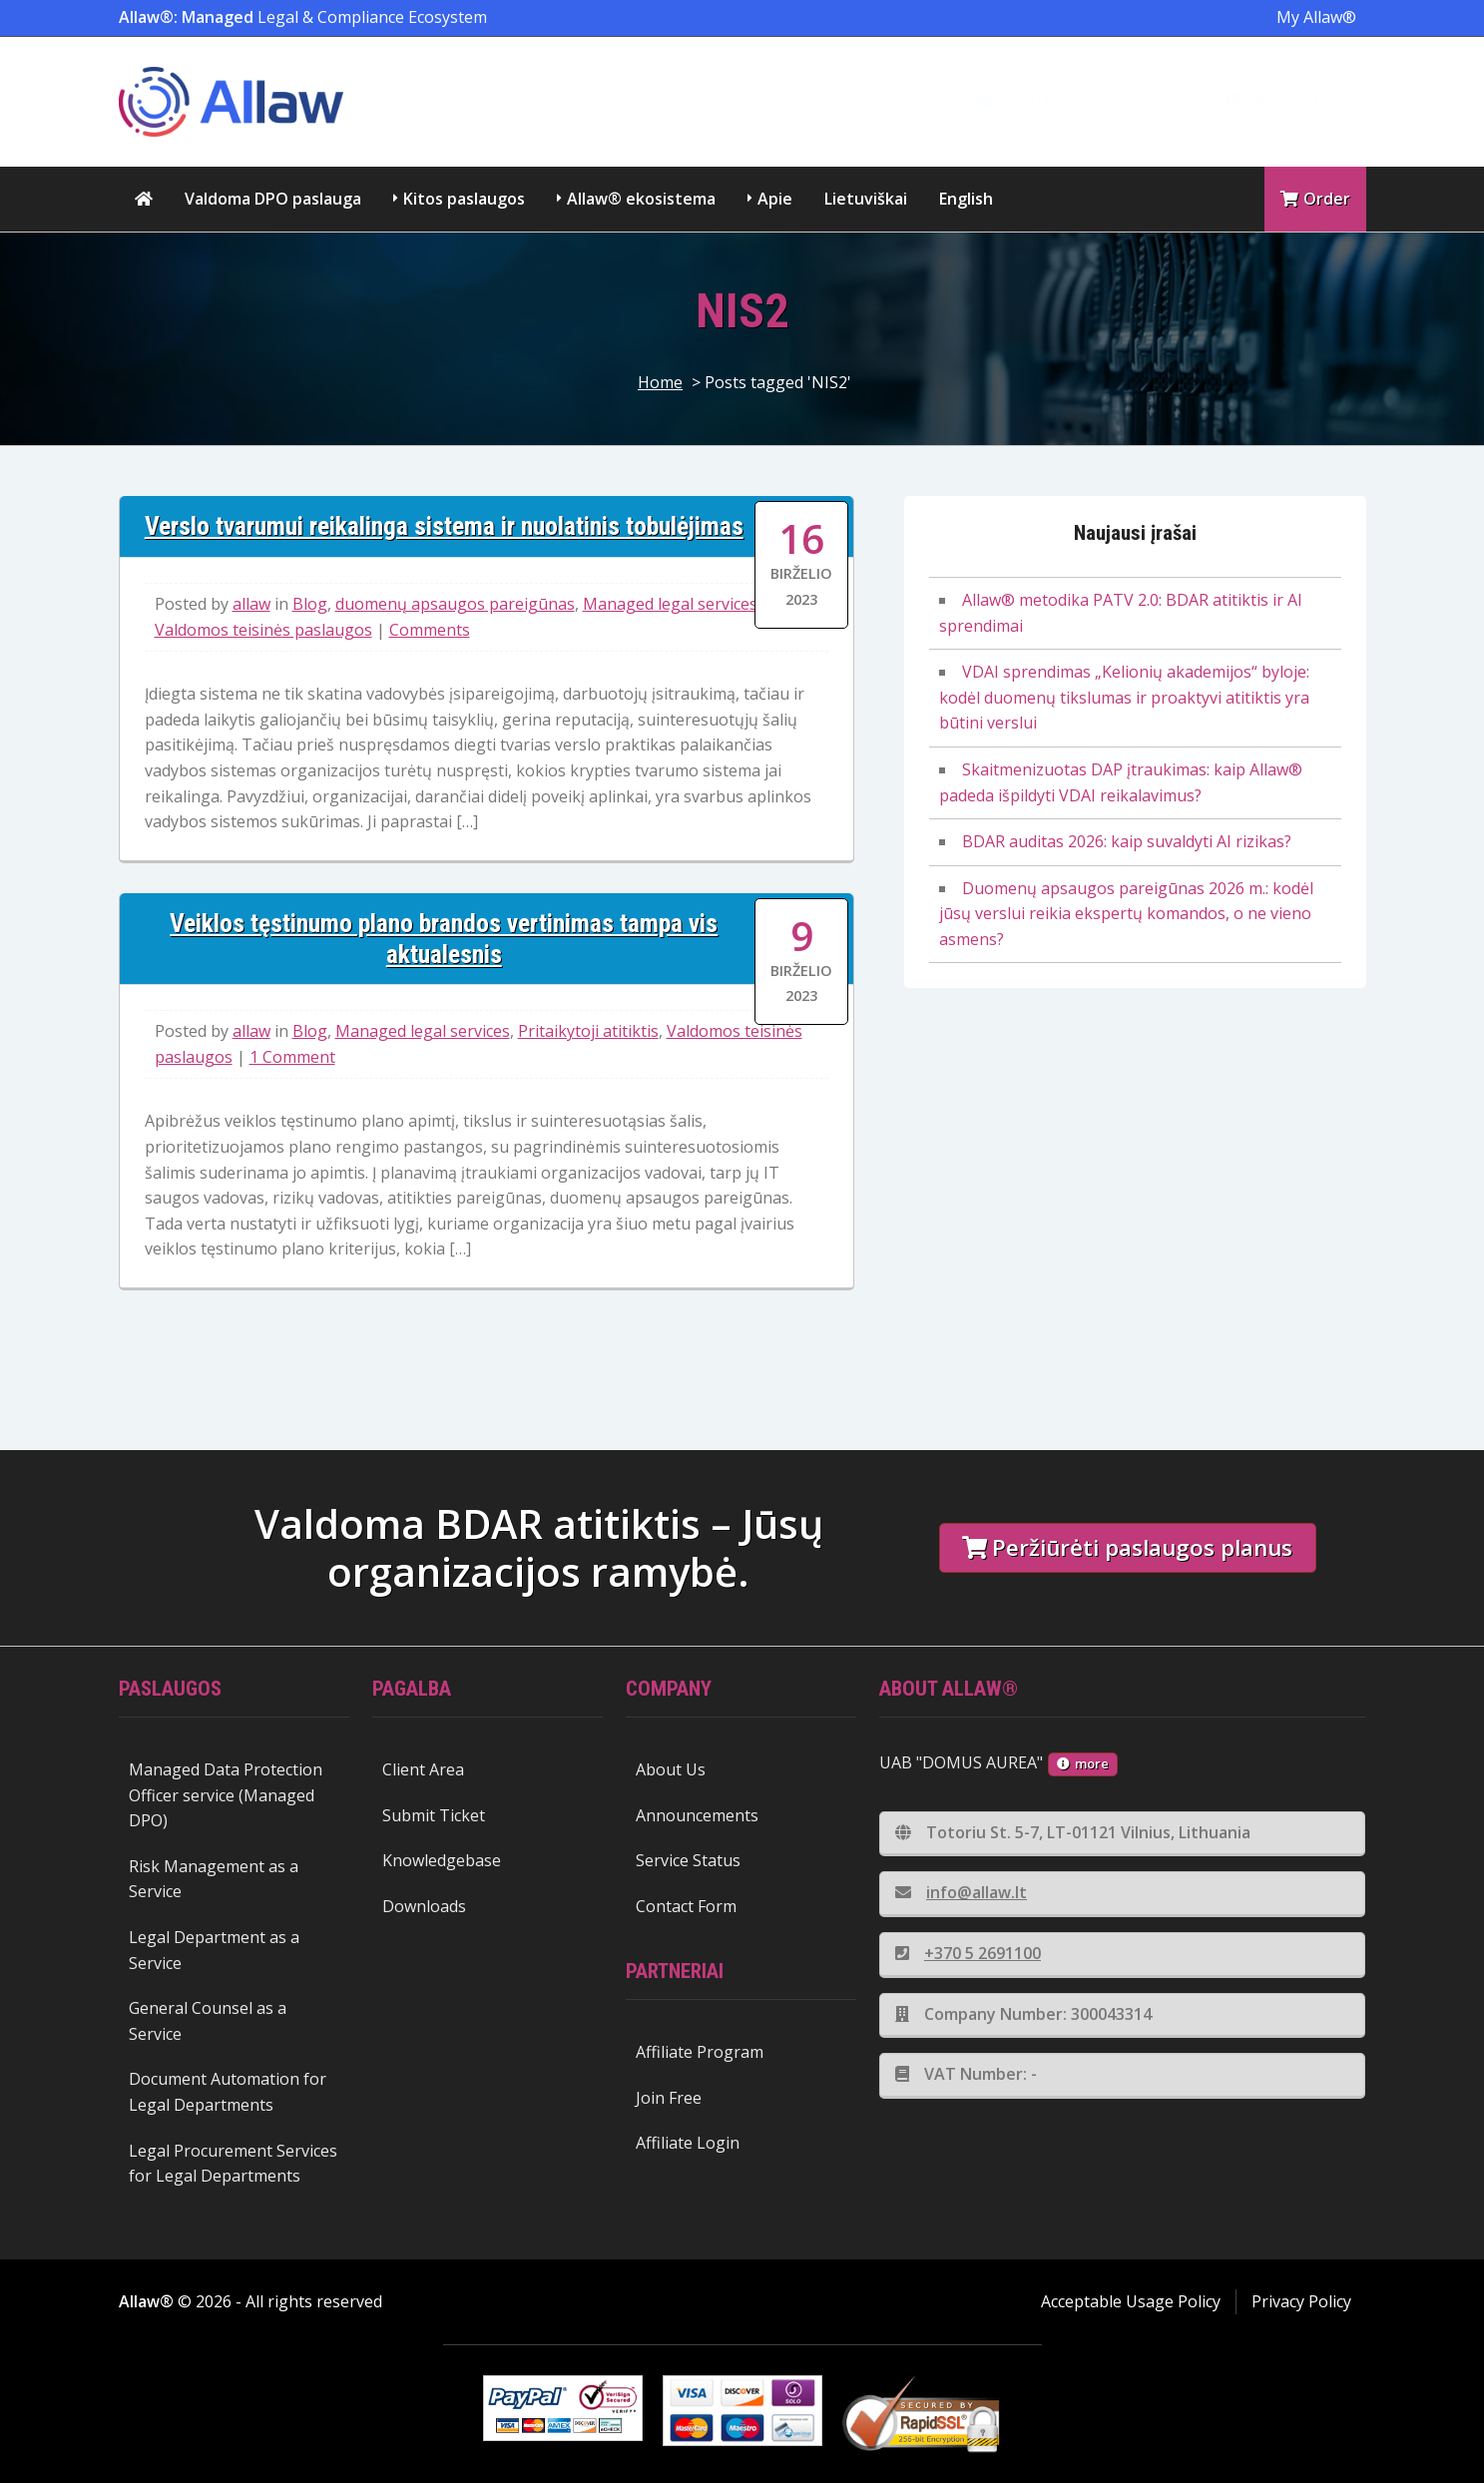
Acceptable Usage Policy (1131, 2301)
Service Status (688, 1860)
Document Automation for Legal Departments (227, 2092)
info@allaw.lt (961, 1892)
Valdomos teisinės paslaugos (263, 630)
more (1083, 1763)
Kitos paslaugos (464, 199)
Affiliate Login (688, 2143)
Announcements (697, 1815)
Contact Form (686, 1906)
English (966, 199)
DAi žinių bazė (1288, 101)
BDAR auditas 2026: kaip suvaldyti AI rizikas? (1126, 841)
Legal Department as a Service (214, 1950)
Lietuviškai (865, 199)
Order (1315, 199)
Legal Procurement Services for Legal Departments (233, 2164)
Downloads (424, 1906)
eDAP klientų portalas (1072, 101)
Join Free (669, 2098)
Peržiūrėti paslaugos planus (1127, 1547)
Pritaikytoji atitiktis (588, 1031)
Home (660, 382)
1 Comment (292, 1057)
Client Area (423, 1769)
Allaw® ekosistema (641, 199)
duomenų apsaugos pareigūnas (455, 604)
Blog (309, 604)
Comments (429, 630)
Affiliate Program (699, 2052)
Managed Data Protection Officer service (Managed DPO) (225, 1794)
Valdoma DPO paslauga (273, 199)
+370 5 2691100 (968, 1953)
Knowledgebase (441, 1860)
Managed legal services (670, 604)
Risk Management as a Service (213, 1879)
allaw (251, 604)
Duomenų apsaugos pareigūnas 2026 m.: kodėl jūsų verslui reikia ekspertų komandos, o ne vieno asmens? (1126, 913)
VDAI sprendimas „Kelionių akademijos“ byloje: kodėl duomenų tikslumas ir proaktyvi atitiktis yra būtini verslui (1124, 697)
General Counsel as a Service (207, 2021)
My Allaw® (1316, 17)
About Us (671, 1769)
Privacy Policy (1301, 2301)
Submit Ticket (433, 1815)
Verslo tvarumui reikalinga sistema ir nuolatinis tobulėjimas (444, 526)
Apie (774, 199)
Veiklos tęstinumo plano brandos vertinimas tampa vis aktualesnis (444, 938)
